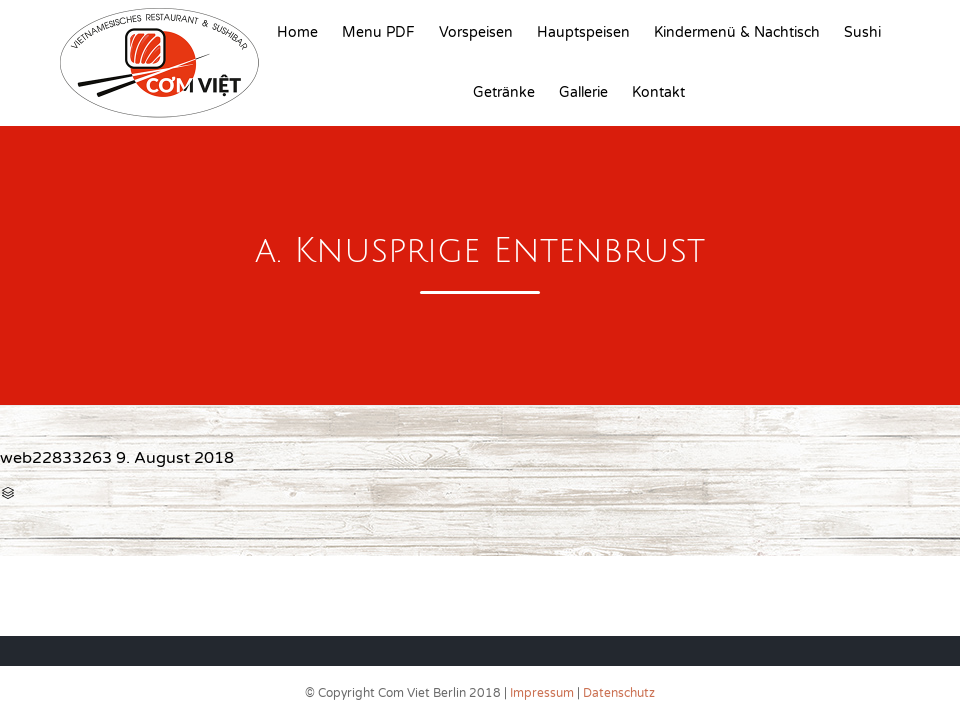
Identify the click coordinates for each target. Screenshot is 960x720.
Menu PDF (378, 32)
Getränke (504, 92)
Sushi (862, 32)
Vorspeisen (476, 32)
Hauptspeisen (583, 32)
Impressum (542, 693)
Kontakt (658, 92)
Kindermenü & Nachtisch (737, 32)
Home (297, 32)
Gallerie (583, 92)
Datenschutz (619, 693)
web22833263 (56, 458)
